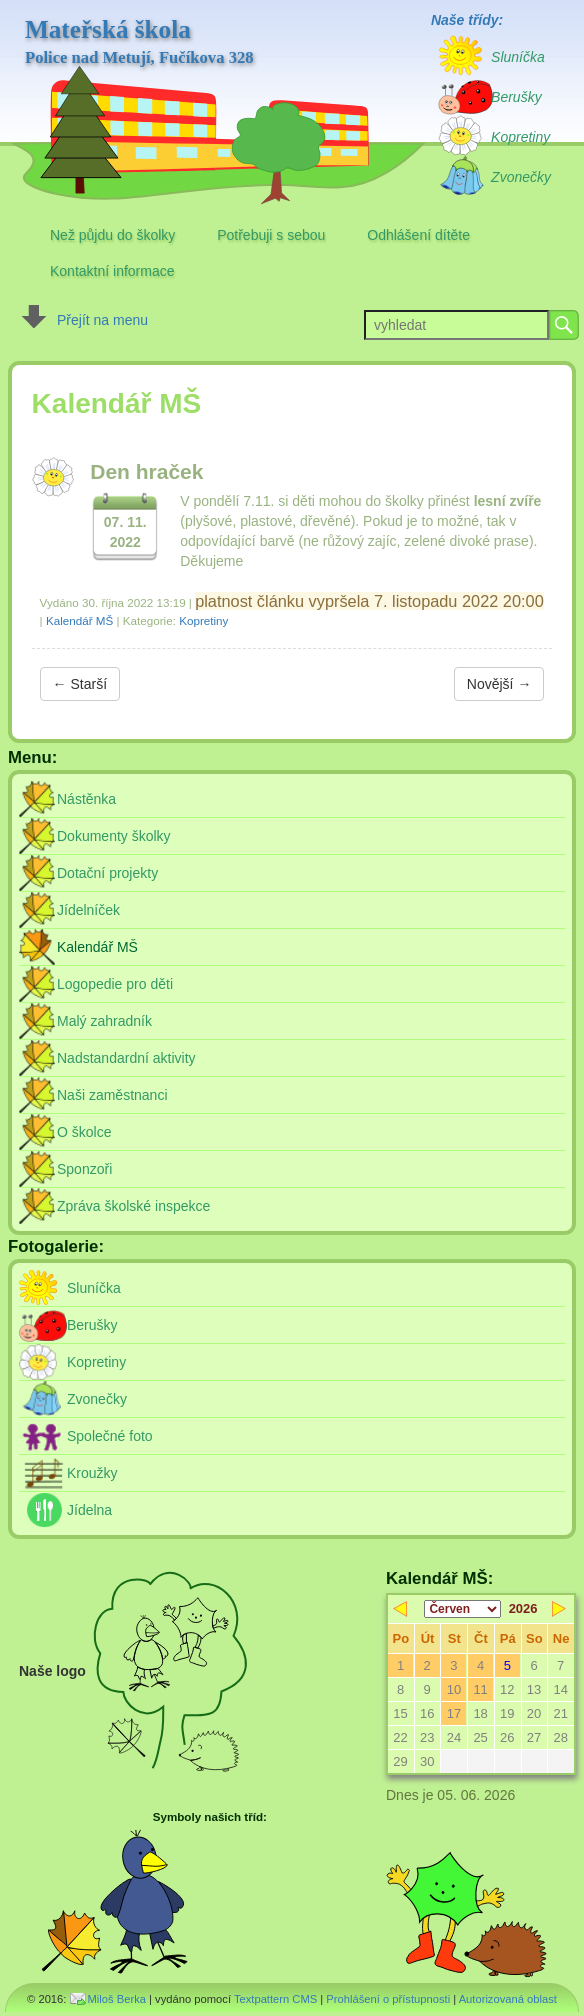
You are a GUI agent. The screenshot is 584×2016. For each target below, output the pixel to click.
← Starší (80, 684)
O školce (84, 1132)
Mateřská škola (139, 42)
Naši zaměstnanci (112, 1095)
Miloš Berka (117, 1999)
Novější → (499, 684)
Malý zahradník (104, 1021)
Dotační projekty (107, 873)
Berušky (92, 1325)
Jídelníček (88, 910)
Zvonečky (97, 1399)
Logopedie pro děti (115, 984)
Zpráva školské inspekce (133, 1206)
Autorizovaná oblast (508, 1999)
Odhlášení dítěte (418, 235)
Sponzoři (84, 1169)
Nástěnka (86, 799)
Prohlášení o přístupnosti (388, 1999)
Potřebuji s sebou (271, 235)
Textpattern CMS (275, 1999)
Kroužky (92, 1473)
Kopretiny (203, 620)
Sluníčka (94, 1288)
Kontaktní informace (112, 271)
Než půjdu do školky (112, 235)
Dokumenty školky (114, 836)
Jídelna (89, 1510)
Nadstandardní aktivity (126, 1058)
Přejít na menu (102, 320)
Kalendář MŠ (79, 620)
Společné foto (110, 1436)
